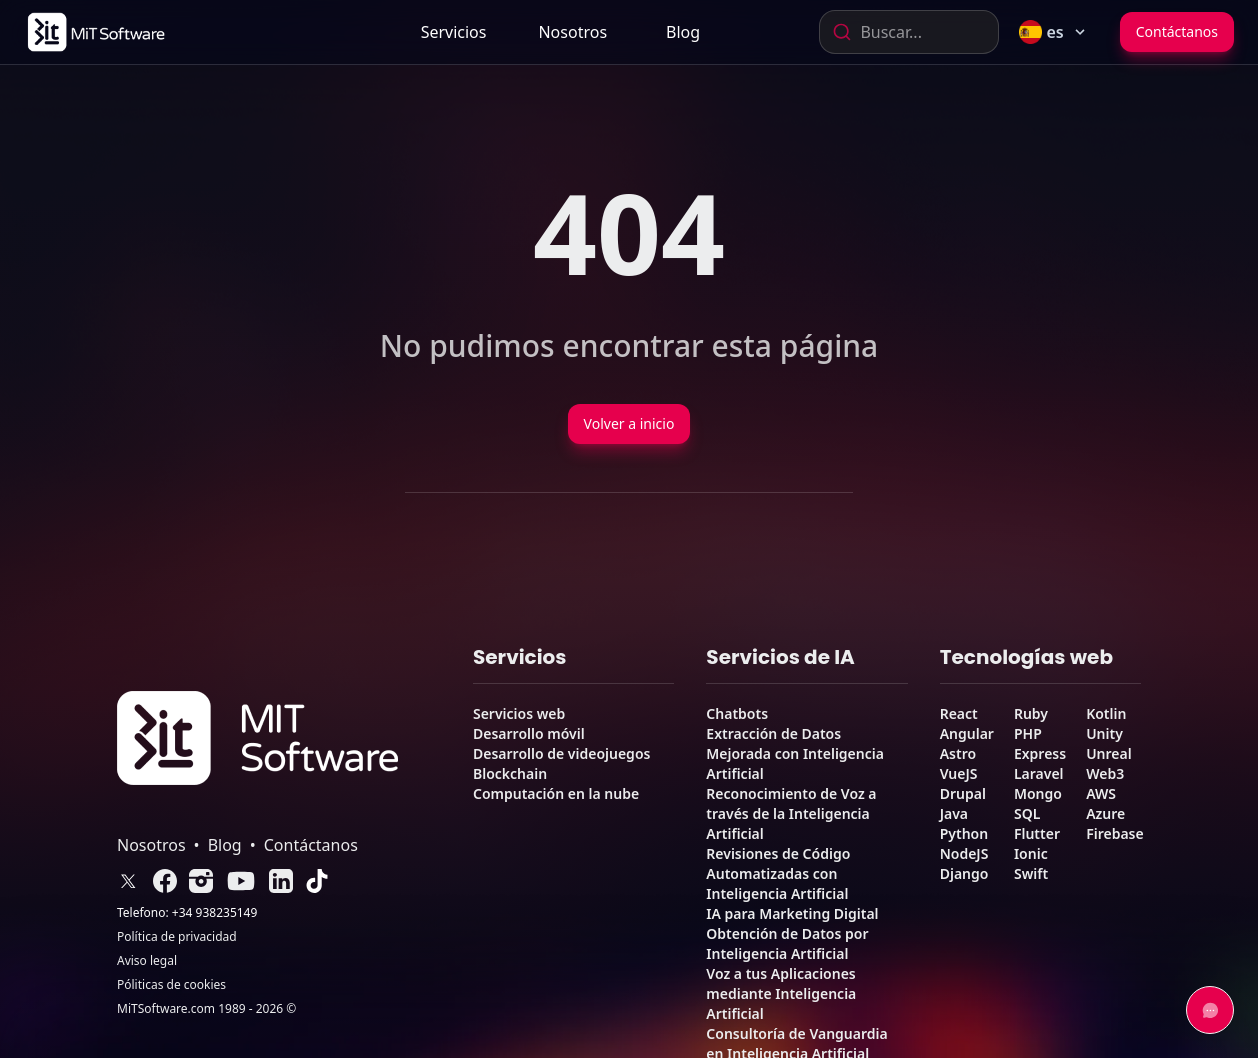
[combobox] (909, 32)
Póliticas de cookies (171, 985)
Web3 (1105, 773)
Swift (1031, 873)
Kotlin (1106, 713)
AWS (1101, 793)
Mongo (1038, 793)
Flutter (1037, 833)
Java (954, 813)
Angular (967, 733)
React (959, 713)
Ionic (1031, 853)
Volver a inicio (629, 423)
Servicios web (519, 713)
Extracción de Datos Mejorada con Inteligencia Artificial (795, 753)
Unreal (1109, 753)
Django (964, 873)
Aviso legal (147, 961)
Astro (958, 753)
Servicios (454, 32)
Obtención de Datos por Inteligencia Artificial (787, 943)
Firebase (1115, 833)
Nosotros (572, 32)
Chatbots (737, 713)
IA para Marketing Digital (792, 913)
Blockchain (510, 773)
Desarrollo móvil (529, 733)
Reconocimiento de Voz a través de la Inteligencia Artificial (791, 813)
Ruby (1031, 713)
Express (1040, 753)
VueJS (959, 773)
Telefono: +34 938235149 (187, 913)
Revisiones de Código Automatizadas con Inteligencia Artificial (778, 873)
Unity (1104, 733)
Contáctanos (1177, 31)
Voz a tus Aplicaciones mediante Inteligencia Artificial (781, 993)
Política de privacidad (177, 937)
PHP (1028, 733)
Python (964, 833)
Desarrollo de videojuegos (561, 753)
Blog (683, 32)
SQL (1027, 813)
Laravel (1039, 773)
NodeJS (964, 853)
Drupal (963, 793)
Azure (1105, 813)
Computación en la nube (556, 793)
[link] (94, 32)
